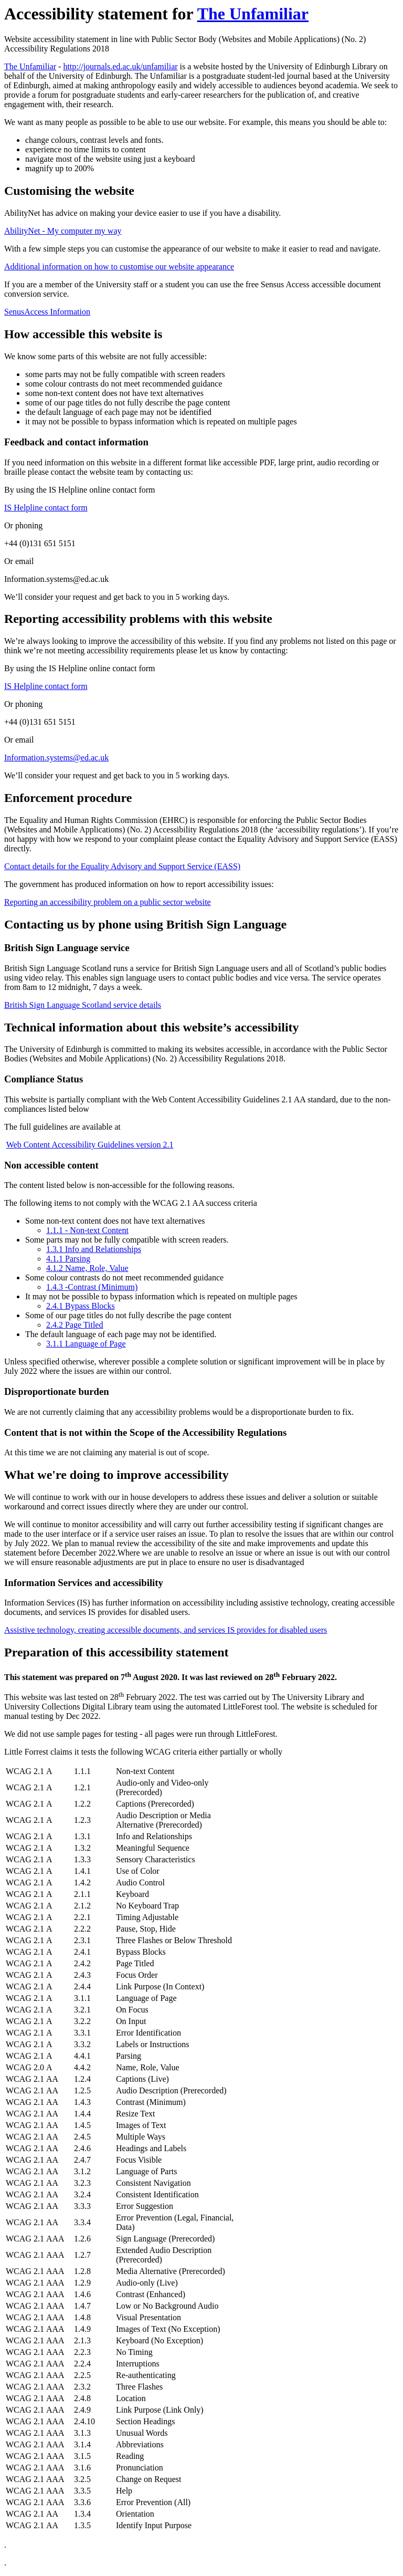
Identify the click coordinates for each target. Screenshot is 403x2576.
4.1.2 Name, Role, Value (87, 1268)
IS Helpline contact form (46, 507)
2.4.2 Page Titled (74, 1324)
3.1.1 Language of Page (86, 1343)
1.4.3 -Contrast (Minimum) (91, 1286)
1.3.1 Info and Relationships (93, 1249)
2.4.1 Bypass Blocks (80, 1305)
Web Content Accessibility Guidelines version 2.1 (90, 1144)
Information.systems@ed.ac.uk (56, 757)
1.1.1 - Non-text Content (87, 1230)
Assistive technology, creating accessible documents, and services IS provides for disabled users (165, 1629)
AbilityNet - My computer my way (63, 230)
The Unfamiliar (253, 13)
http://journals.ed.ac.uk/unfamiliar (120, 66)
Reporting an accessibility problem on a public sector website (107, 902)
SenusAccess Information (47, 311)
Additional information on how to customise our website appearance (119, 266)
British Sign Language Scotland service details (82, 1004)
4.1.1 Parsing (68, 1258)
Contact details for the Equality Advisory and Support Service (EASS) (122, 866)
